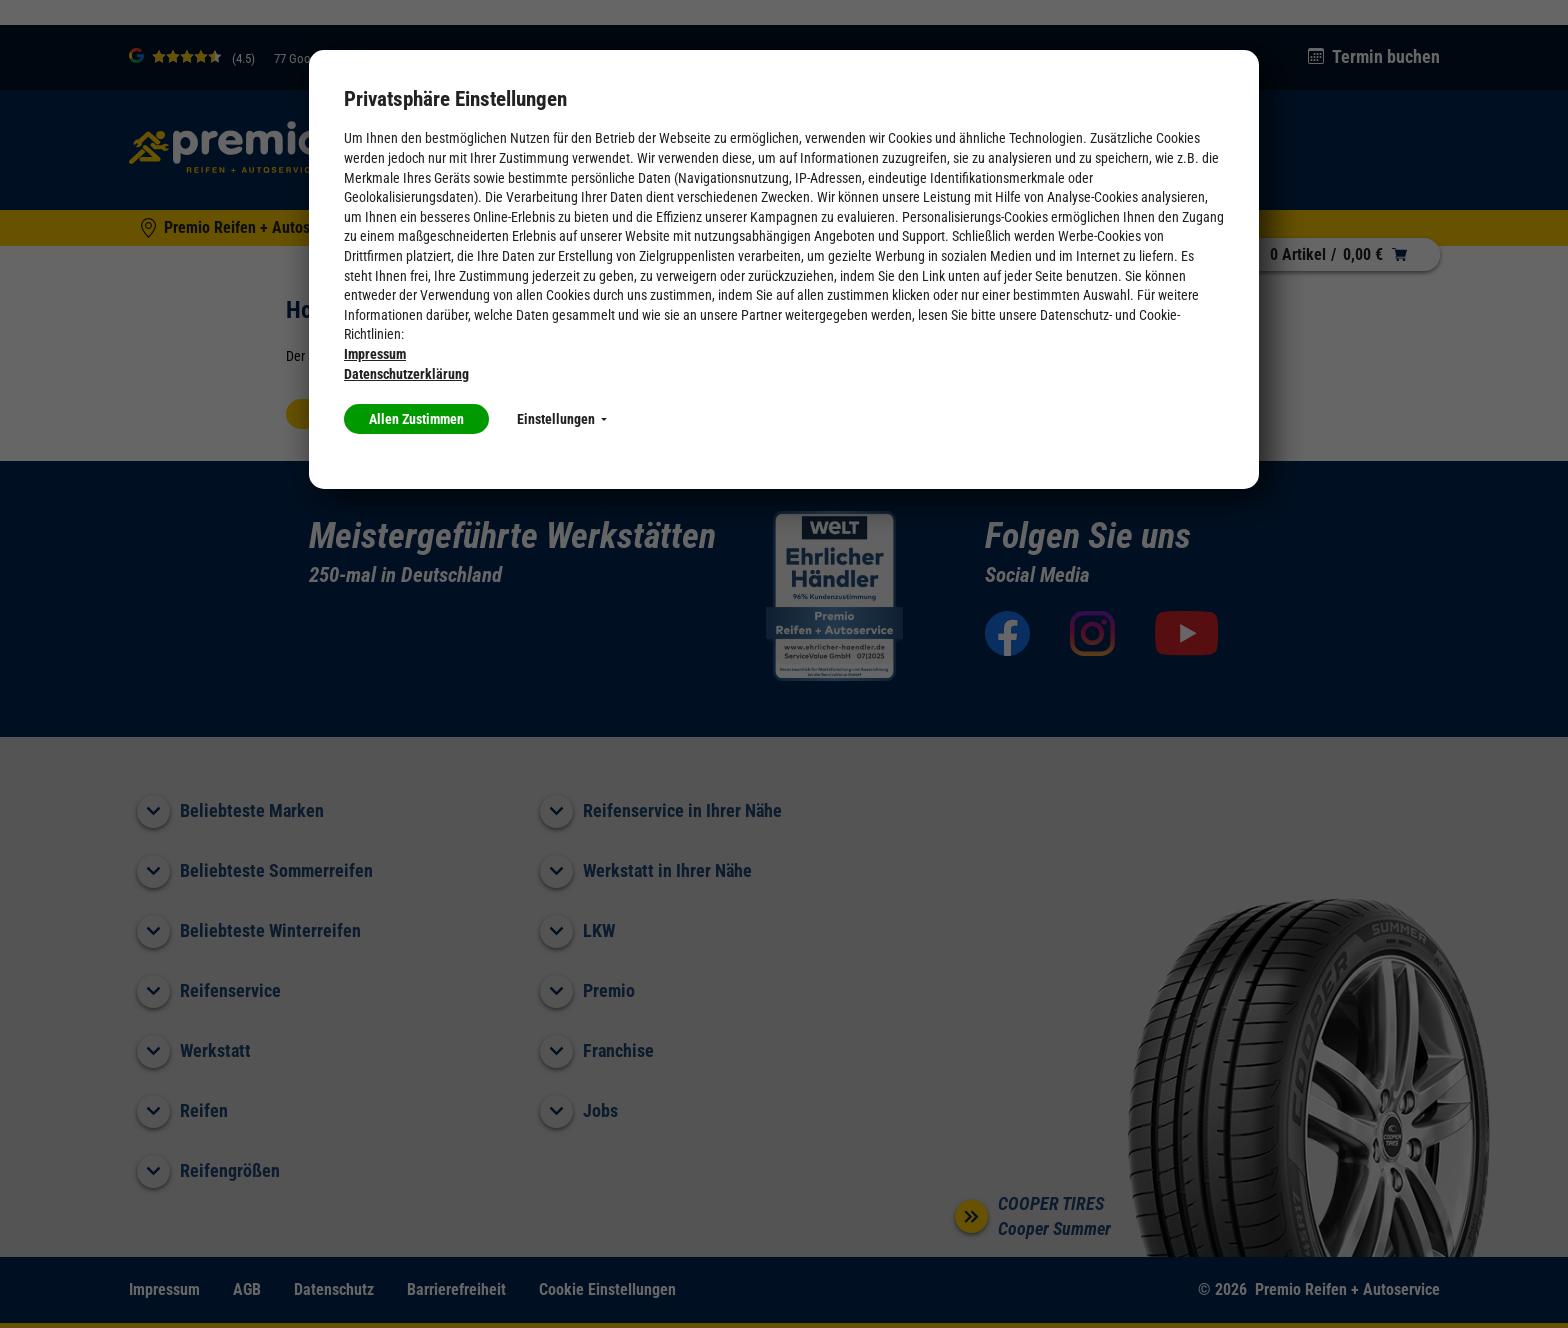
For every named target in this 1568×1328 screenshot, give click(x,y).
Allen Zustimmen (416, 419)
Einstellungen (562, 419)
